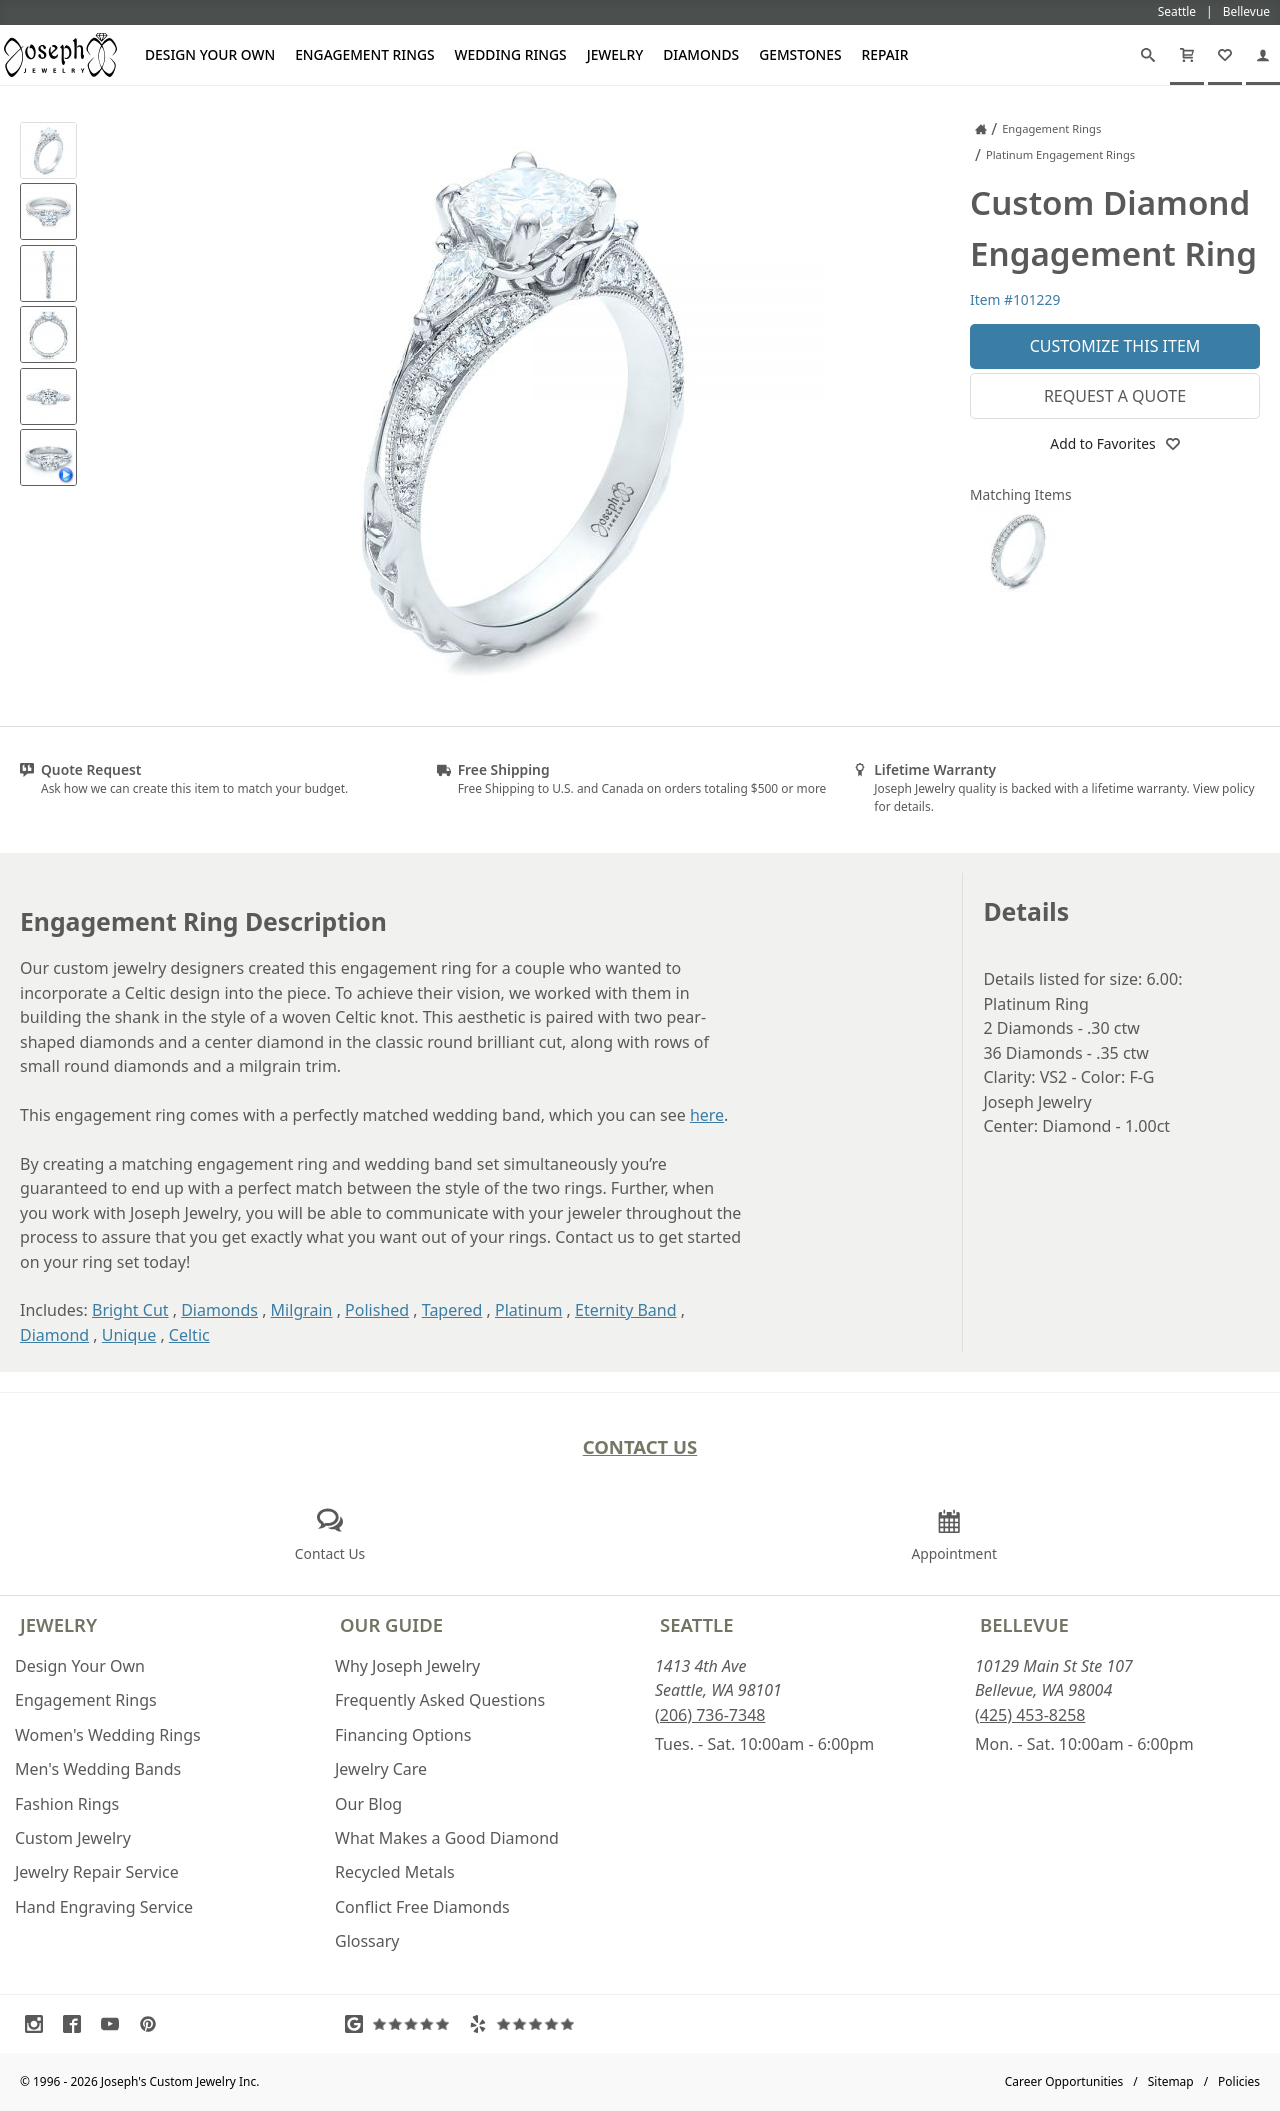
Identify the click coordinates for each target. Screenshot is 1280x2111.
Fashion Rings (67, 1804)
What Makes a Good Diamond (447, 1838)
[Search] (1148, 55)
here (707, 1115)
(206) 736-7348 (710, 1715)
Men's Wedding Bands (98, 1769)
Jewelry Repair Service (97, 1872)
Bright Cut (130, 1310)
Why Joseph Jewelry (407, 1666)
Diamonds (701, 54)
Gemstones (800, 54)
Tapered (452, 1310)
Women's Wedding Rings (108, 1735)
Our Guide (391, 1624)
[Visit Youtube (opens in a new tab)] (115, 2024)
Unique (129, 1335)
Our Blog (368, 1804)
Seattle (696, 1624)
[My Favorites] (1225, 55)
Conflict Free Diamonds (422, 1907)
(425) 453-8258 (1030, 1715)
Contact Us (640, 1446)
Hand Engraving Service (104, 1907)
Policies (1239, 2081)
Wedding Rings (511, 54)
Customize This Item (1115, 346)
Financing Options (403, 1735)
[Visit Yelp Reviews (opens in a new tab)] (526, 2024)
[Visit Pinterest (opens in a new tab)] (153, 2024)
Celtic (189, 1335)
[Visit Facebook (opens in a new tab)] (77, 2024)
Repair (885, 54)
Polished (377, 1310)
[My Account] (1263, 55)
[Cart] (1187, 55)
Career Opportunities (1064, 2081)
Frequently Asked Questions (440, 1700)
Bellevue (1024, 1624)
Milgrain (302, 1310)
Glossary (367, 1941)
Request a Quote (1115, 396)
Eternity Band (626, 1310)
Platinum (528, 1310)
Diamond (54, 1335)
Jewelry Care (381, 1769)
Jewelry (615, 54)
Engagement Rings (364, 54)
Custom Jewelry (73, 1838)
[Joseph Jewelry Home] (981, 129)
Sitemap (1171, 2081)
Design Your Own (210, 54)
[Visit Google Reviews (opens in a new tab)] (402, 2024)
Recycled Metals (395, 1872)
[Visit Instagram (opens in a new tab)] (39, 2024)
